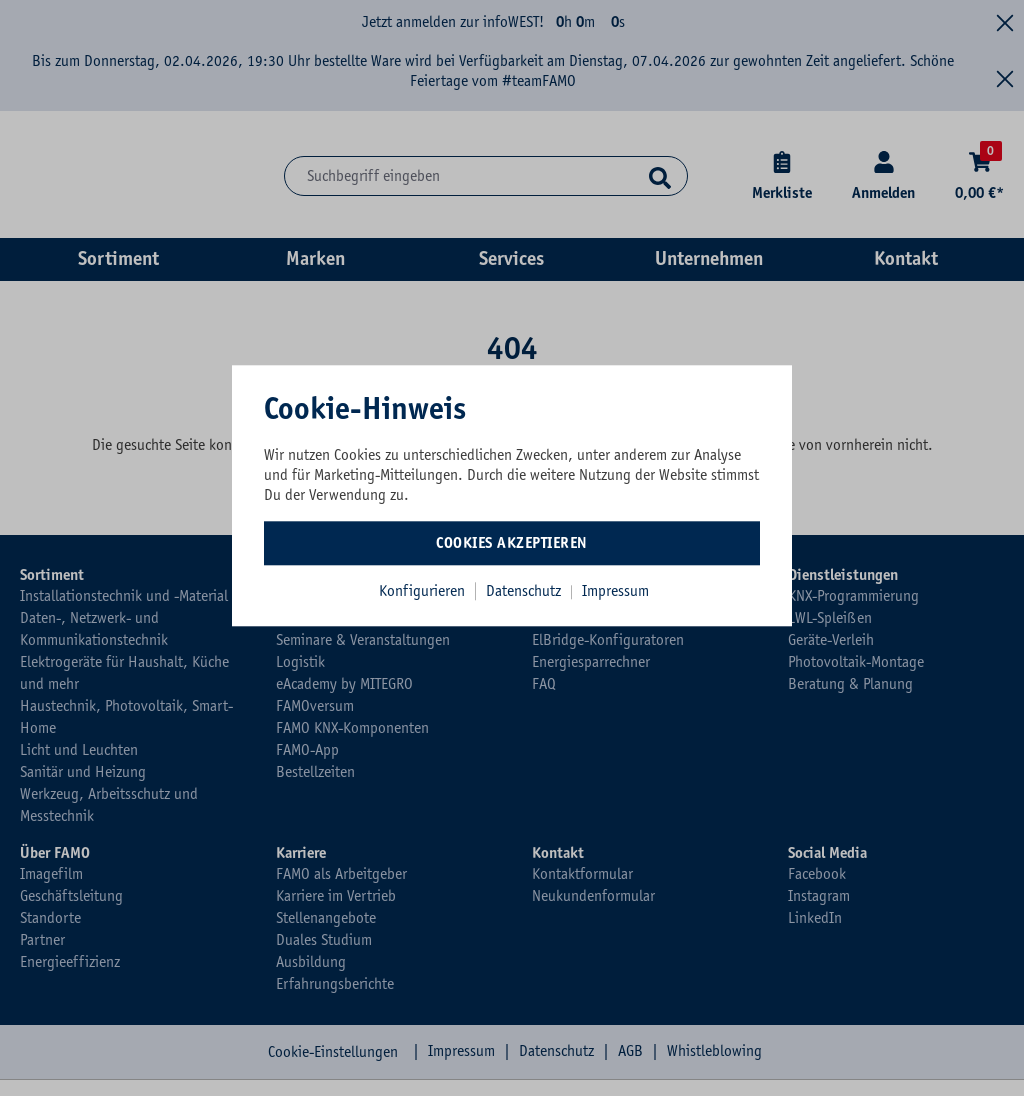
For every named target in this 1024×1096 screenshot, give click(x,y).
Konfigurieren (422, 591)
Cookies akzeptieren (512, 543)
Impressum (615, 591)
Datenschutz (525, 591)
